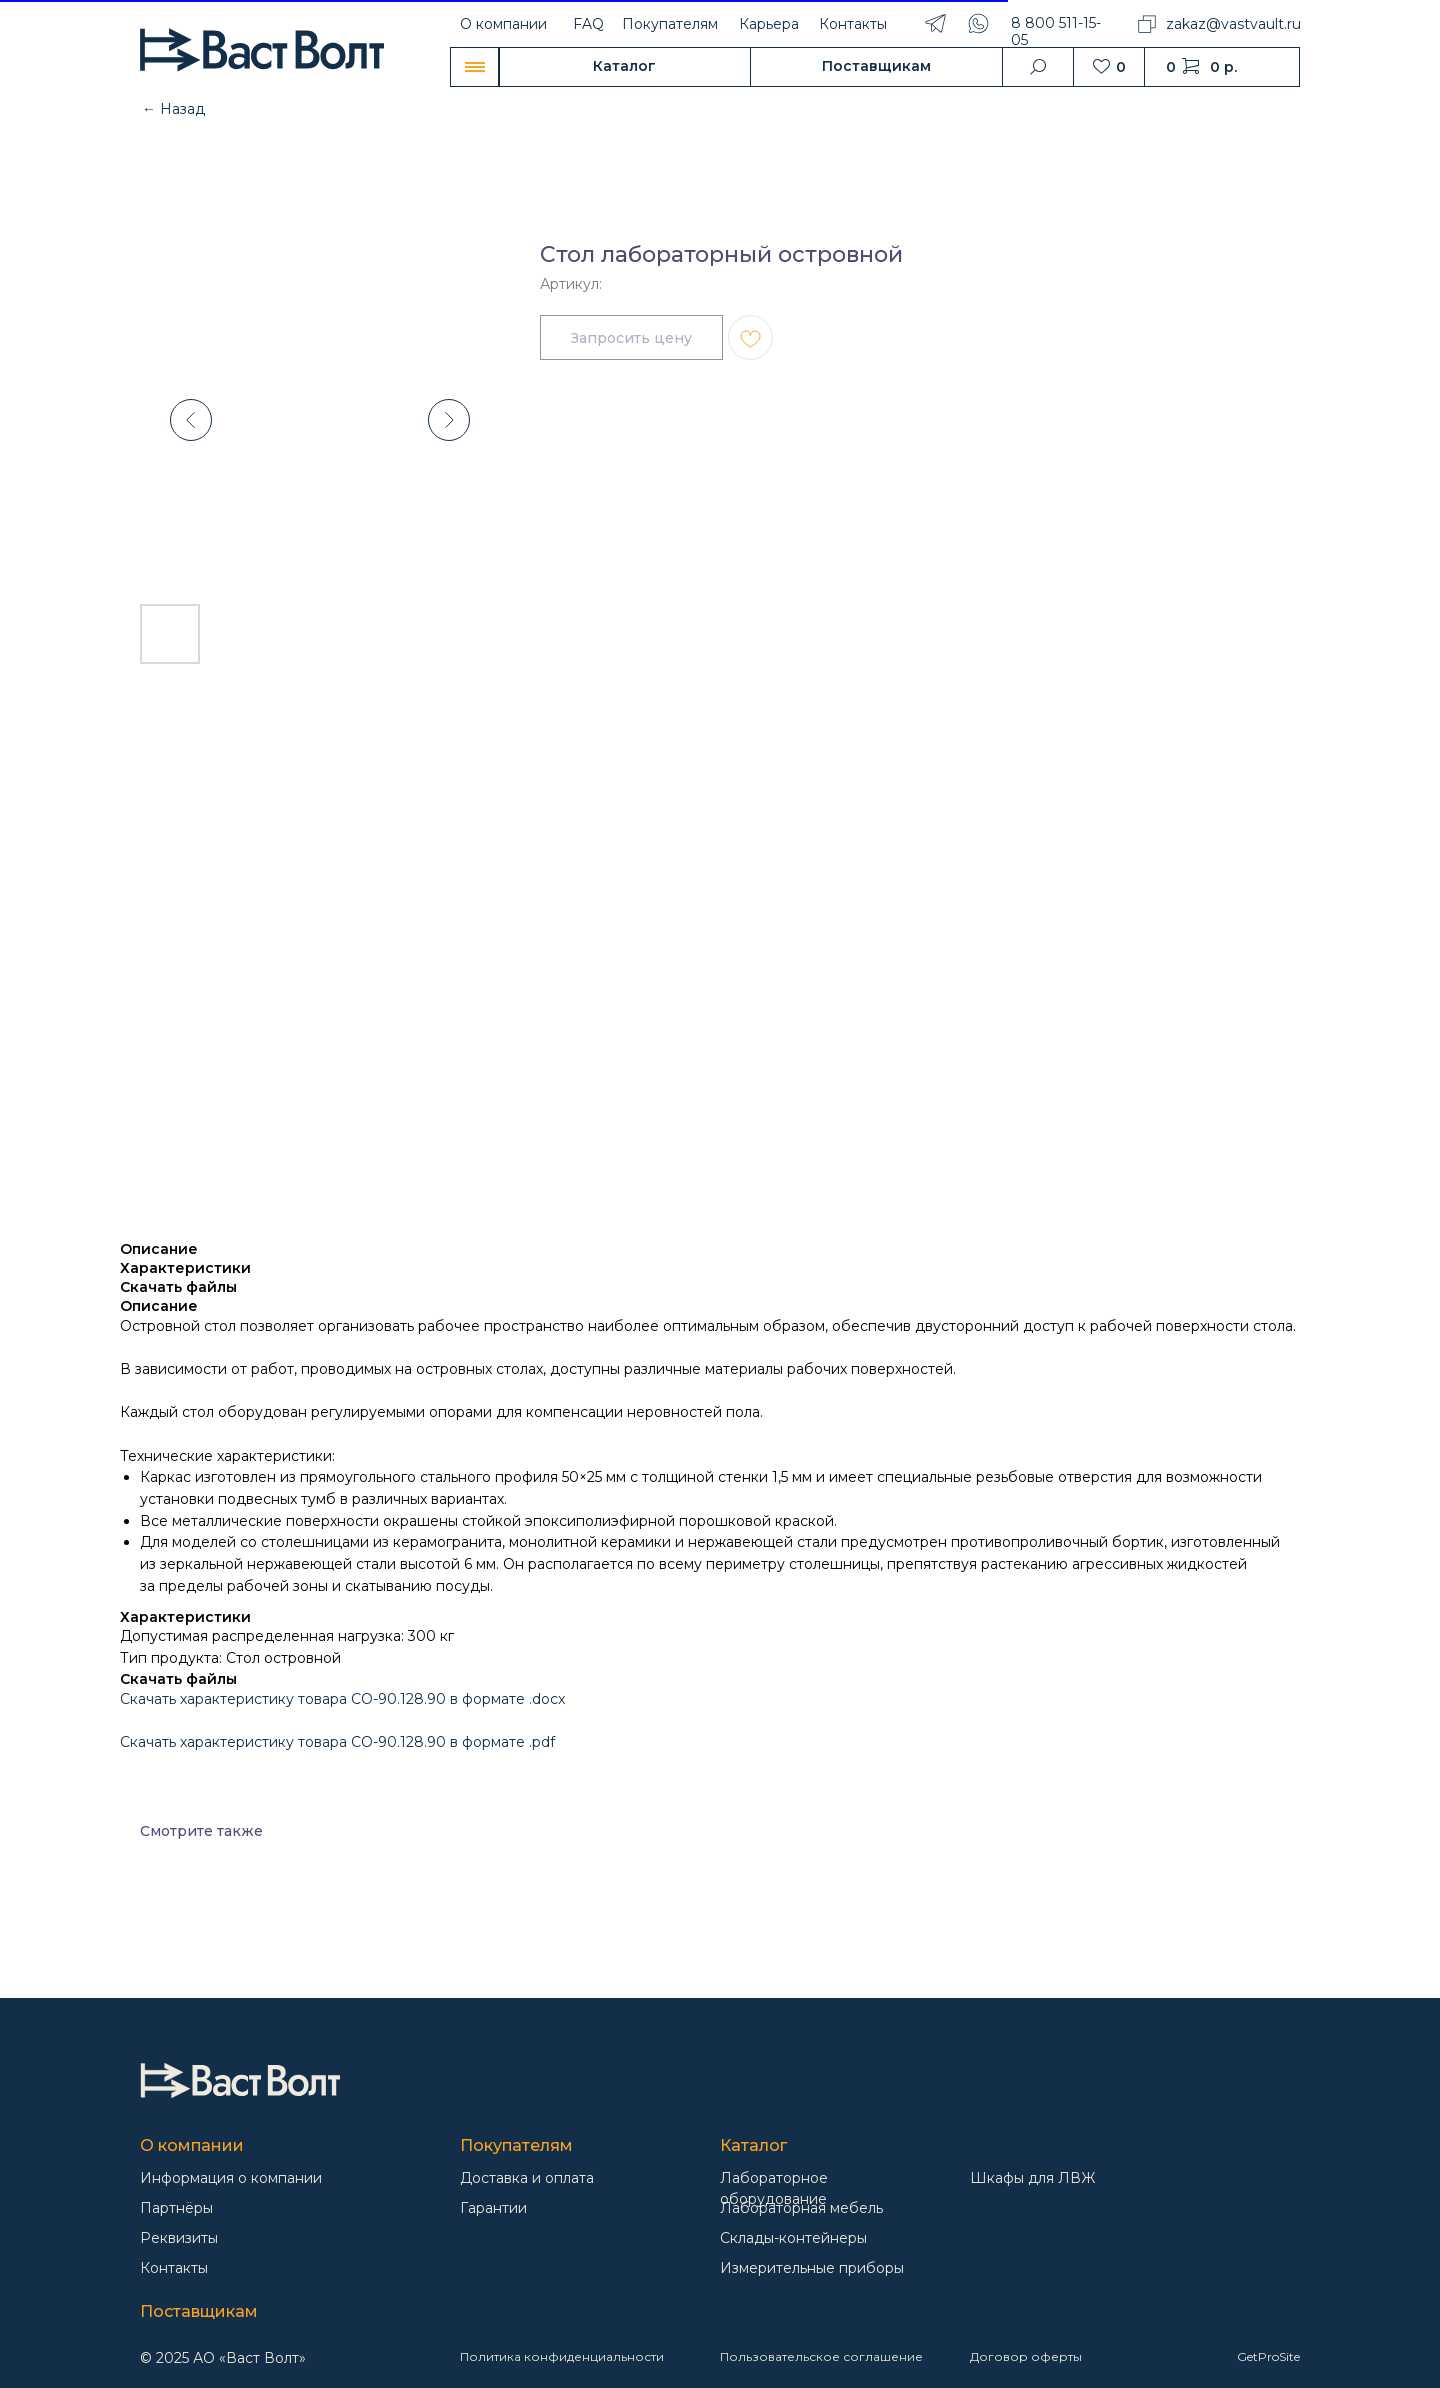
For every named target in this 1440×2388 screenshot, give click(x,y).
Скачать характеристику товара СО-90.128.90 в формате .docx (342, 1699)
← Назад (173, 109)
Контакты (853, 24)
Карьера (769, 24)
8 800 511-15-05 (1056, 31)
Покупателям (670, 24)
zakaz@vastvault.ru (1233, 24)
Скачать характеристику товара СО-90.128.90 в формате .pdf (337, 1742)
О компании (503, 24)
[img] (240, 2080)
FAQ (588, 24)
